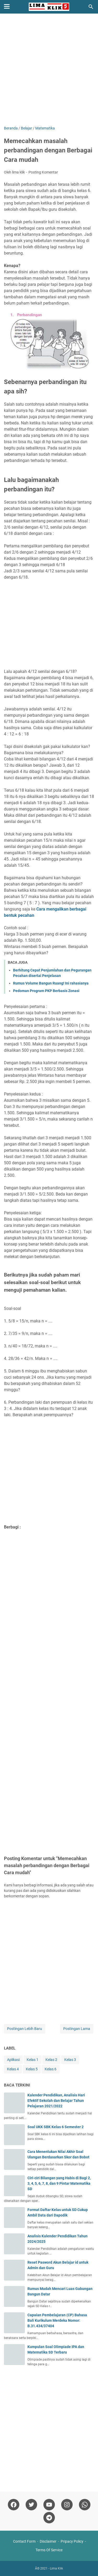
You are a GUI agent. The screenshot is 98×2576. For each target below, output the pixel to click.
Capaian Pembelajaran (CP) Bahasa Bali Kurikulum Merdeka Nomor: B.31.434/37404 (57, 2320)
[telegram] (49, 2517)
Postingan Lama (76, 2029)
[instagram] (67, 2504)
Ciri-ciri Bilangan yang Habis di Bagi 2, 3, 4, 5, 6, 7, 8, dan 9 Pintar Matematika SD (59, 2183)
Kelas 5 (32, 2069)
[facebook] (13, 2504)
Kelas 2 (51, 2060)
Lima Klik (56, 2568)
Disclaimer (48, 2541)
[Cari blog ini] (91, 7)
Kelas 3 (70, 2060)
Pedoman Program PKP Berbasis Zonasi (46, 991)
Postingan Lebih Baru (24, 2029)
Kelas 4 (13, 2069)
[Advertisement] (49, 70)
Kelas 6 (50, 2069)
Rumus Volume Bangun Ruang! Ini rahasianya (51, 983)
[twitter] (31, 2504)
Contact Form (24, 2541)
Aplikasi (13, 2060)
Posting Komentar (43, 172)
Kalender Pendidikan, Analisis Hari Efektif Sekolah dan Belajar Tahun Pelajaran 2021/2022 (56, 2100)
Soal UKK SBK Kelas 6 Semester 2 (55, 2127)
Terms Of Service (49, 2550)
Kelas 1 (32, 2060)
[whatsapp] (84, 2504)
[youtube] (49, 2504)
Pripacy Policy (72, 2541)
